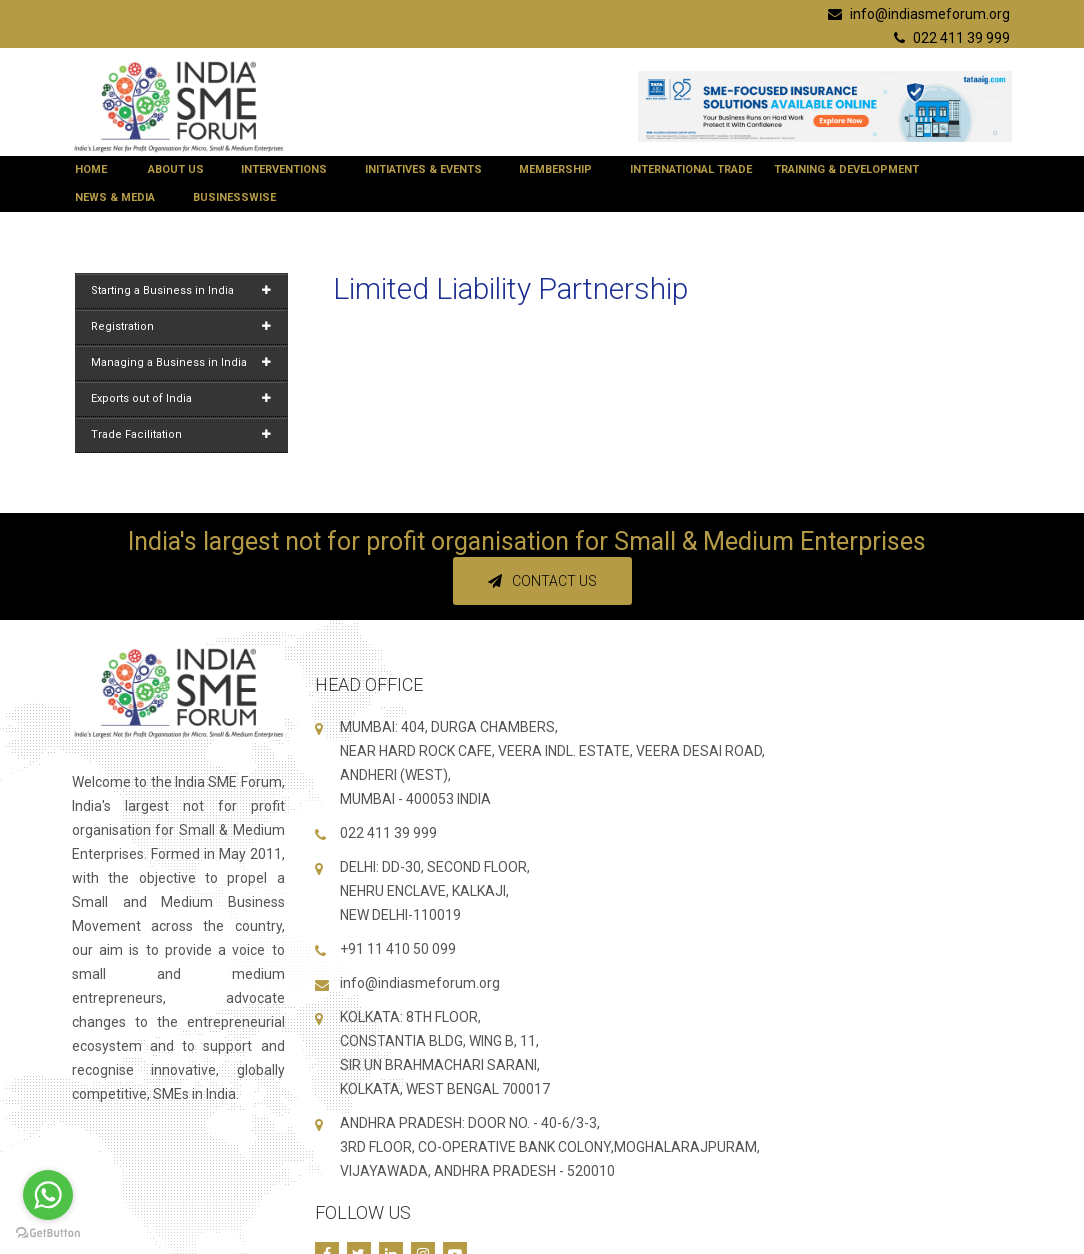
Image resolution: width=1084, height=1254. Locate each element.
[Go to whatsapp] (48, 1195)
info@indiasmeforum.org (919, 14)
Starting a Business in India (181, 290)
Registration (181, 326)
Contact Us (542, 581)
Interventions (288, 169)
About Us (180, 169)
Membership (559, 169)
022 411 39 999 (952, 38)
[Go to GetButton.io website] (48, 1233)
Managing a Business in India (181, 362)
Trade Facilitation (181, 434)
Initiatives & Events (427, 169)
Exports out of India (181, 398)
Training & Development (850, 169)
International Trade (691, 169)
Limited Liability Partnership (510, 288)
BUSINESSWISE (238, 197)
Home (95, 169)
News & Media (119, 197)
